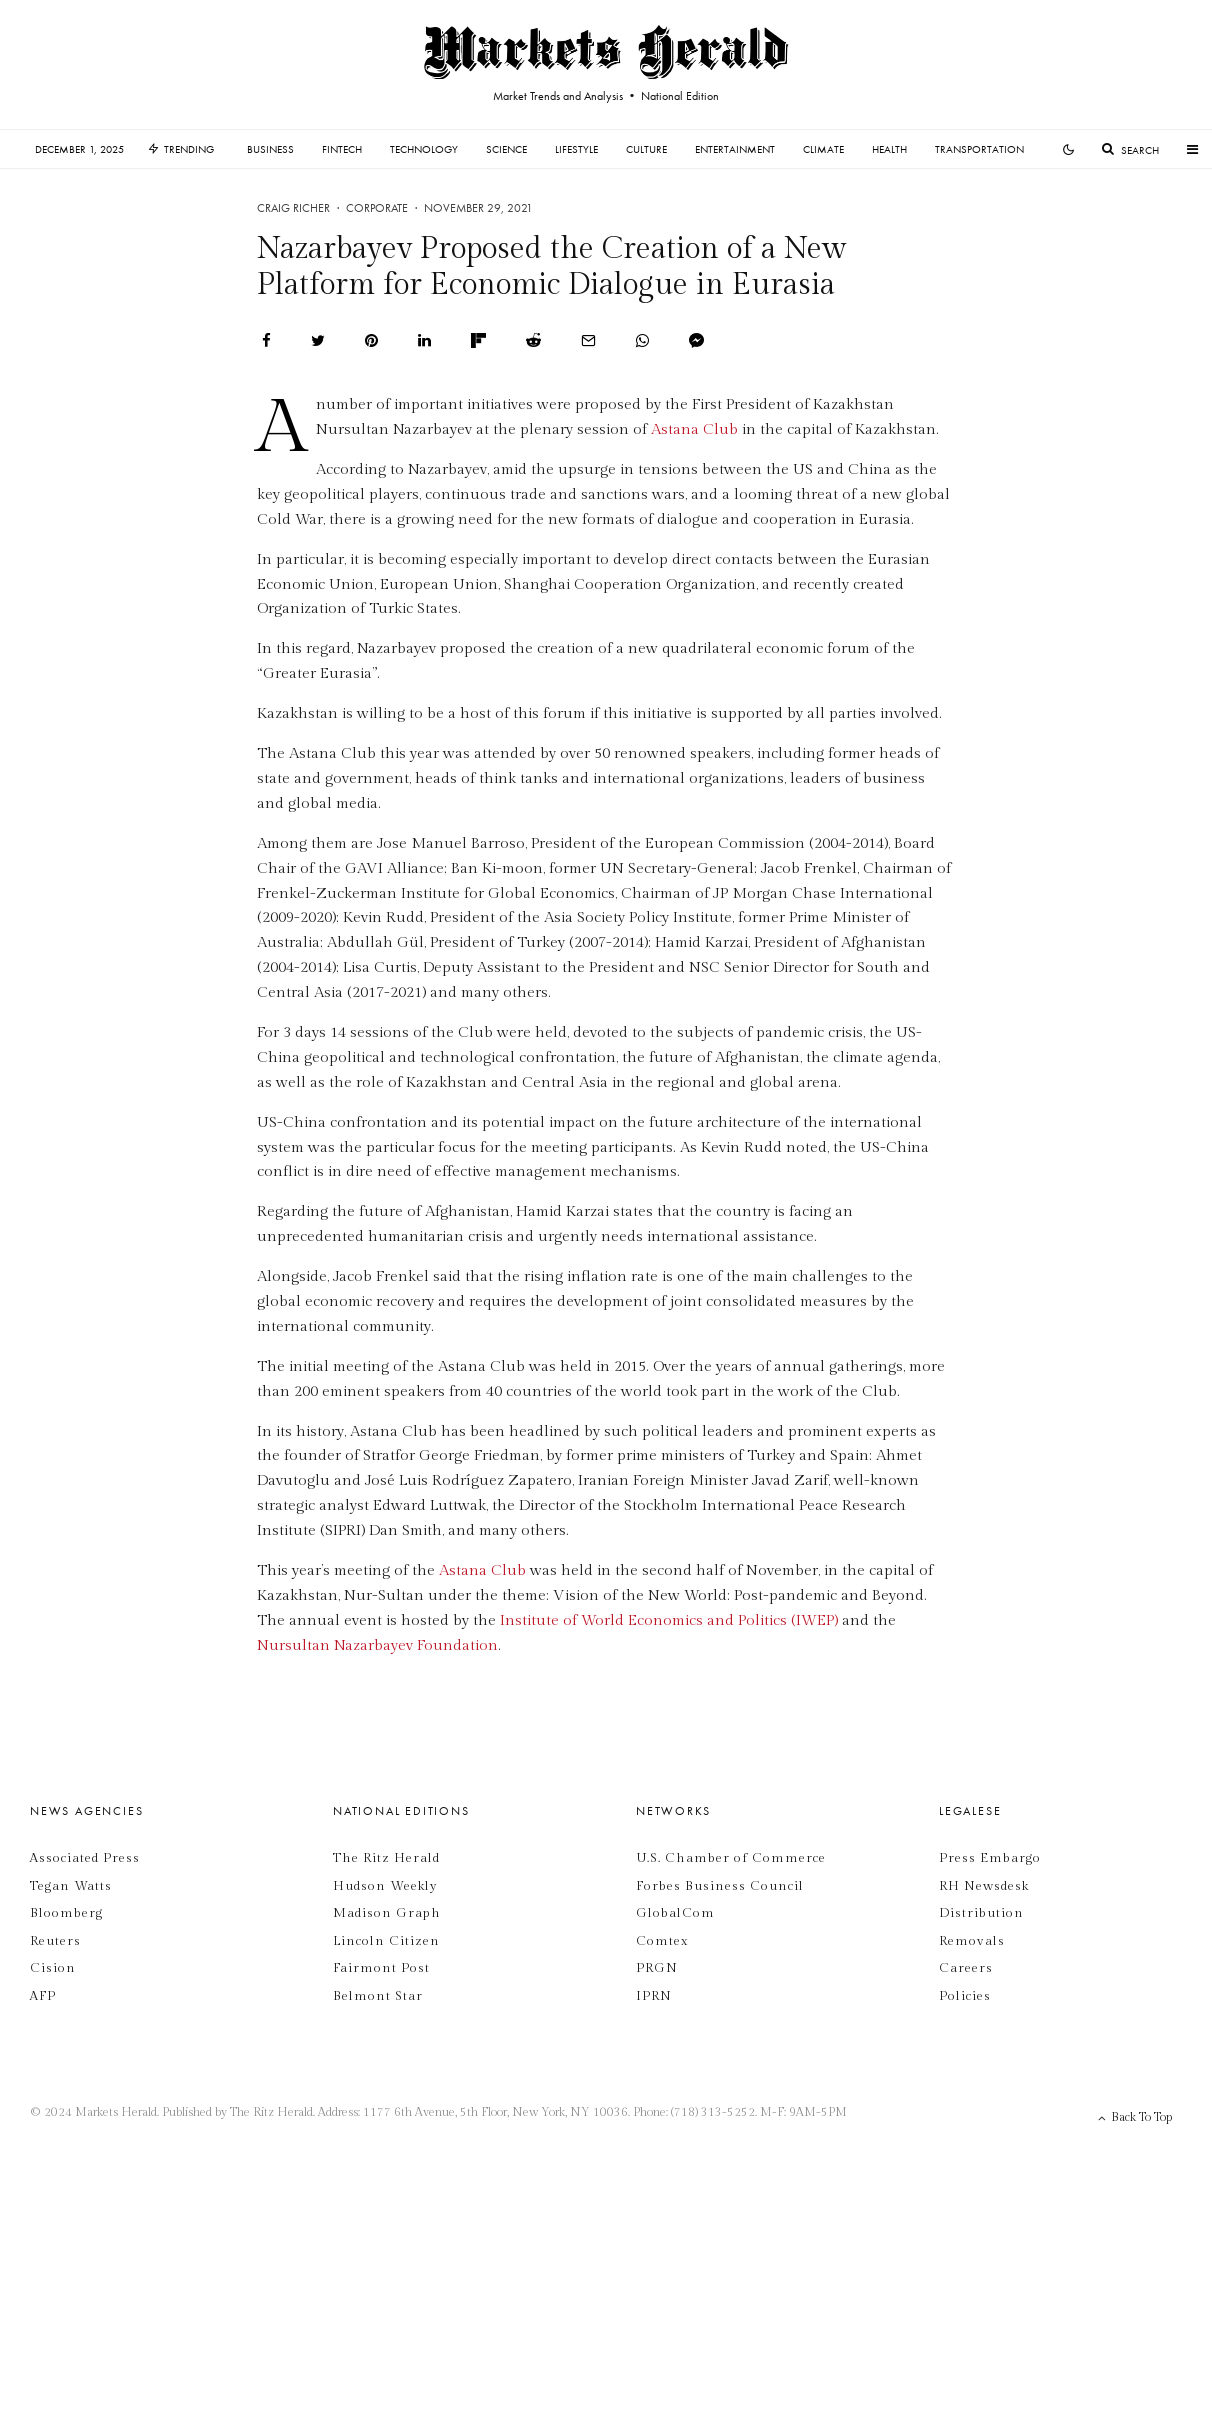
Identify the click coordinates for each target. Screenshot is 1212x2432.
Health (889, 149)
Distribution (981, 1913)
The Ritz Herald (386, 1858)
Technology (424, 149)
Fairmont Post (381, 1968)
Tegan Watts (71, 1886)
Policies (965, 1996)
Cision (53, 1968)
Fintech (342, 149)
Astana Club (694, 429)
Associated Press (85, 1858)
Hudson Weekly (385, 1886)
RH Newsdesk (984, 1886)
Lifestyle (576, 149)
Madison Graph (387, 1913)
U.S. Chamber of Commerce (731, 1858)
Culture (646, 149)
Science (506, 149)
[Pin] (371, 340)
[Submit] (533, 340)
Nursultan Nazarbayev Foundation (377, 1645)
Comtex (662, 1941)
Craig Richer (293, 208)
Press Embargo (990, 1858)
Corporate (377, 208)
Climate (823, 149)
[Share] (266, 340)
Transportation (979, 149)
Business (270, 149)
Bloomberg (66, 1913)
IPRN (654, 1996)
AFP (43, 1996)
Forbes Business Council (720, 1886)
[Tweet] (318, 340)
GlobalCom (675, 1913)
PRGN (657, 1968)
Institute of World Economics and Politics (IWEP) (669, 1620)
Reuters (55, 1941)
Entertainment (735, 149)
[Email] (588, 340)
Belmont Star (378, 1996)
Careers (966, 1968)
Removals (972, 1941)
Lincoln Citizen (386, 1941)
